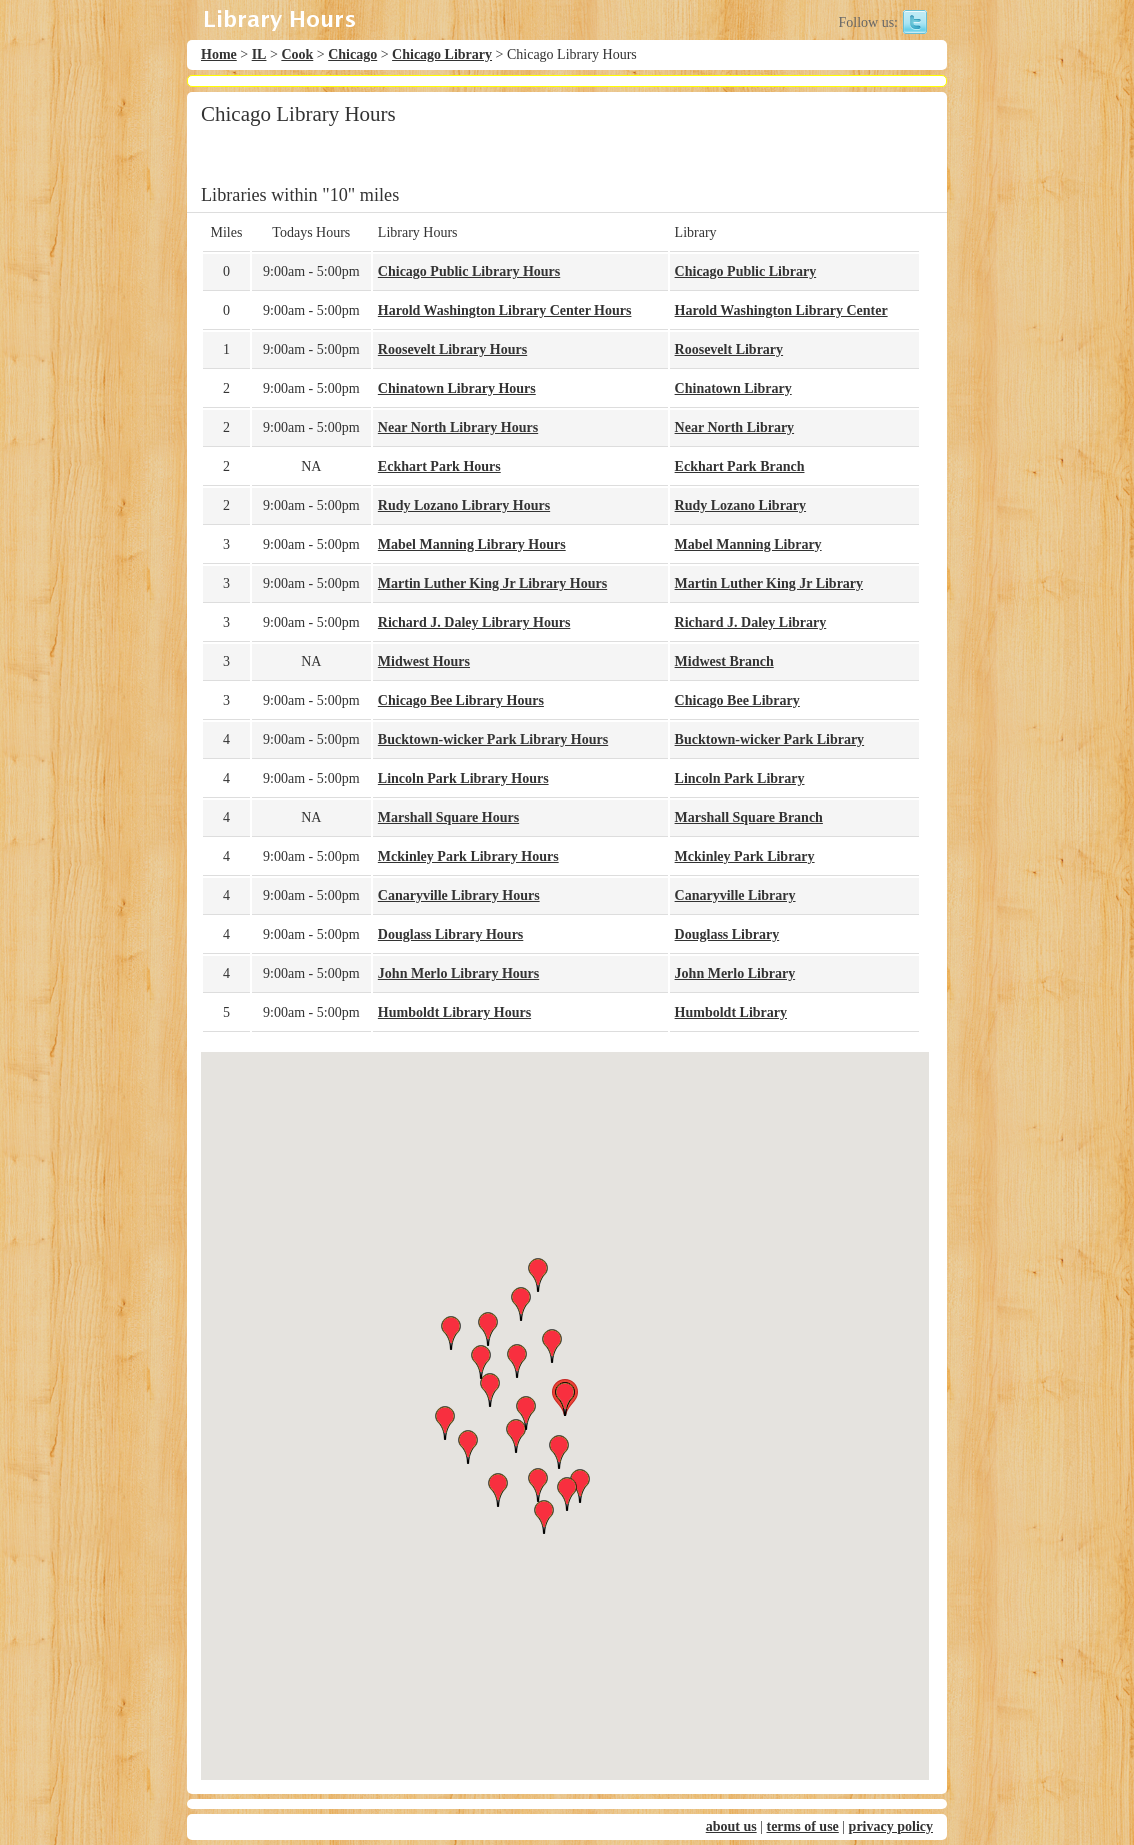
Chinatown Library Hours (457, 388)
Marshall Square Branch (749, 817)
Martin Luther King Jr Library (769, 583)
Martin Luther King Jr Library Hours (492, 583)
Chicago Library (442, 54)
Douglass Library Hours (450, 934)
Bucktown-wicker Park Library (770, 739)
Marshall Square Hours (448, 817)
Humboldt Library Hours (454, 1012)
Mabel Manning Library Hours (472, 544)
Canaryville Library (735, 895)
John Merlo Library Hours (458, 973)
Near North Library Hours (458, 427)
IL (259, 54)
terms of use (802, 1826)
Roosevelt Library (729, 349)
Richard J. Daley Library (751, 622)
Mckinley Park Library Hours (468, 856)
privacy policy (891, 1826)
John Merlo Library (735, 973)
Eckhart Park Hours (439, 466)
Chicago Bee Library (737, 700)
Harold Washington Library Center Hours (505, 310)
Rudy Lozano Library (740, 505)
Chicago (352, 54)
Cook (297, 54)
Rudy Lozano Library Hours (464, 505)
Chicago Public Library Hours (469, 271)
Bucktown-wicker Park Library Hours (493, 739)
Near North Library (735, 427)
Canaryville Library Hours (459, 895)
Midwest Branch (724, 661)
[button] (565, 1399)
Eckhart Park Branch (740, 466)
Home (219, 54)
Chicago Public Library (746, 271)
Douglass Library (727, 934)
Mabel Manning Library (748, 544)
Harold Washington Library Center (781, 310)
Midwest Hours (424, 661)
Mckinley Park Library (745, 856)
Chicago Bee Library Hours (461, 700)
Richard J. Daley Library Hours (474, 622)
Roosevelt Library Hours (452, 349)
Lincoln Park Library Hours (463, 778)
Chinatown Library (733, 388)
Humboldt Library (731, 1012)
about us (731, 1826)
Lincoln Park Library (740, 778)
